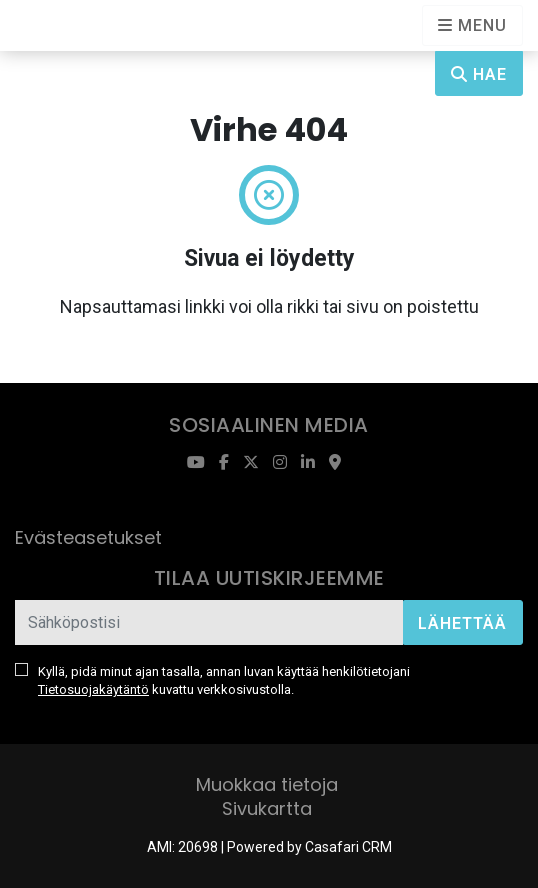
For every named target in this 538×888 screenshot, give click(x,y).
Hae (479, 74)
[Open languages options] (472, 25)
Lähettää (462, 623)
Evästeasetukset (88, 537)
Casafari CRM (348, 847)
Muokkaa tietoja (267, 784)
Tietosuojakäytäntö (93, 689)
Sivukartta (267, 808)
